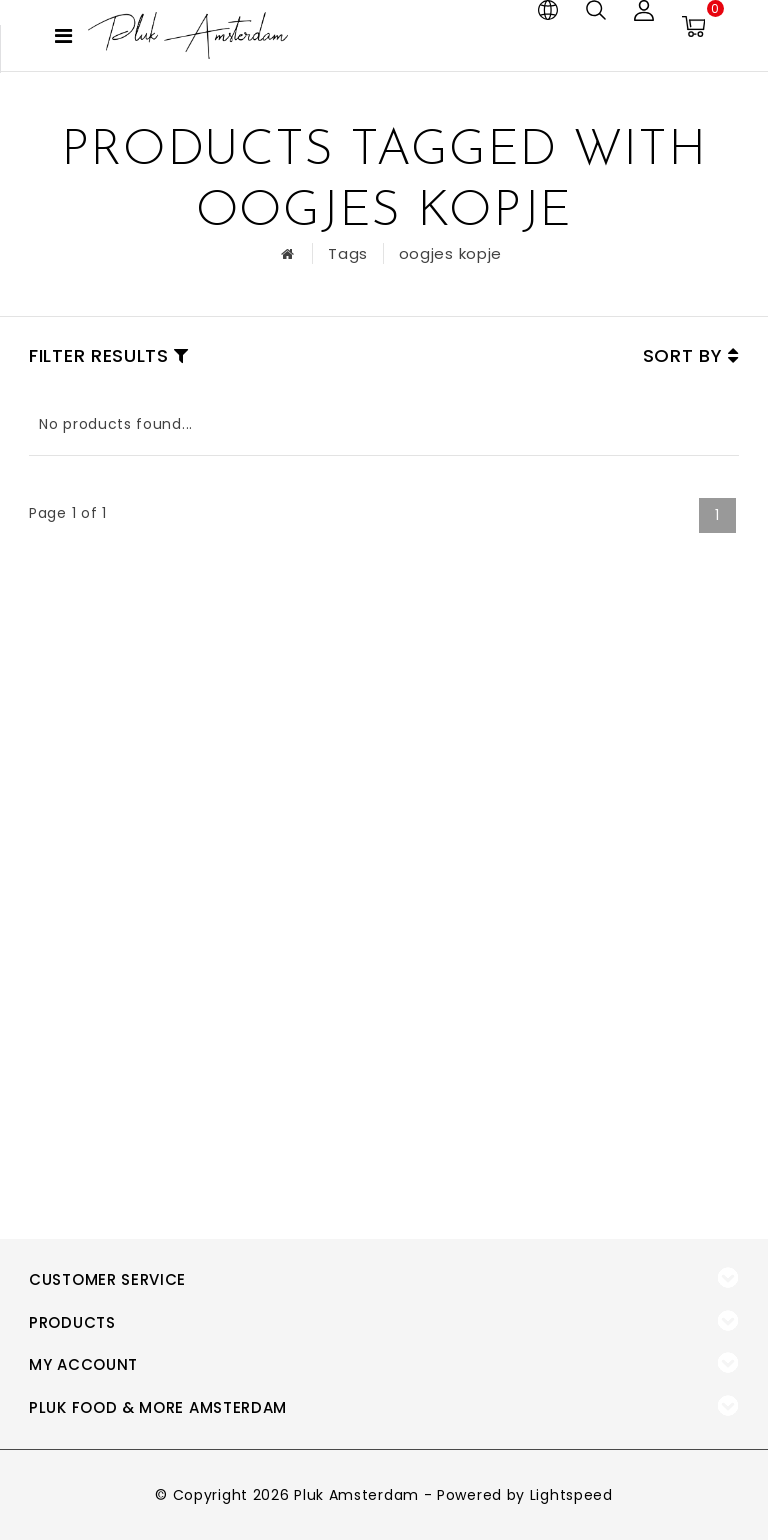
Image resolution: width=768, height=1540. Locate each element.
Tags (348, 253)
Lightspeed (571, 1495)
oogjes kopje (450, 253)
